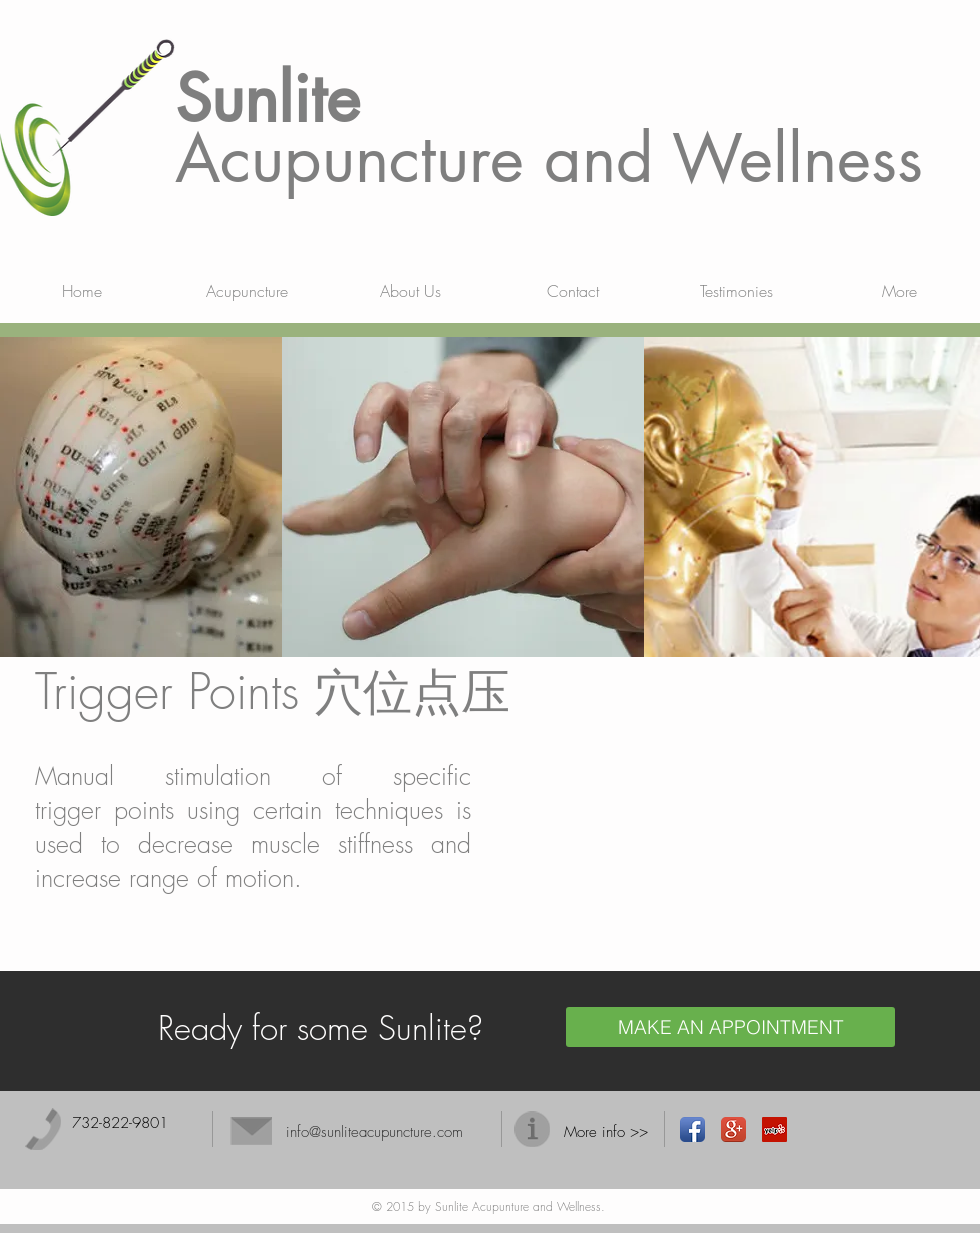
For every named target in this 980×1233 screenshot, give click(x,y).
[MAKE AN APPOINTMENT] (730, 1027)
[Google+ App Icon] (733, 1129)
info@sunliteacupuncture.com (374, 1132)
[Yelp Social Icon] (774, 1129)
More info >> (606, 1132)
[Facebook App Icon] (692, 1129)
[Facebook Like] (849, 1129)
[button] (246, 291)
